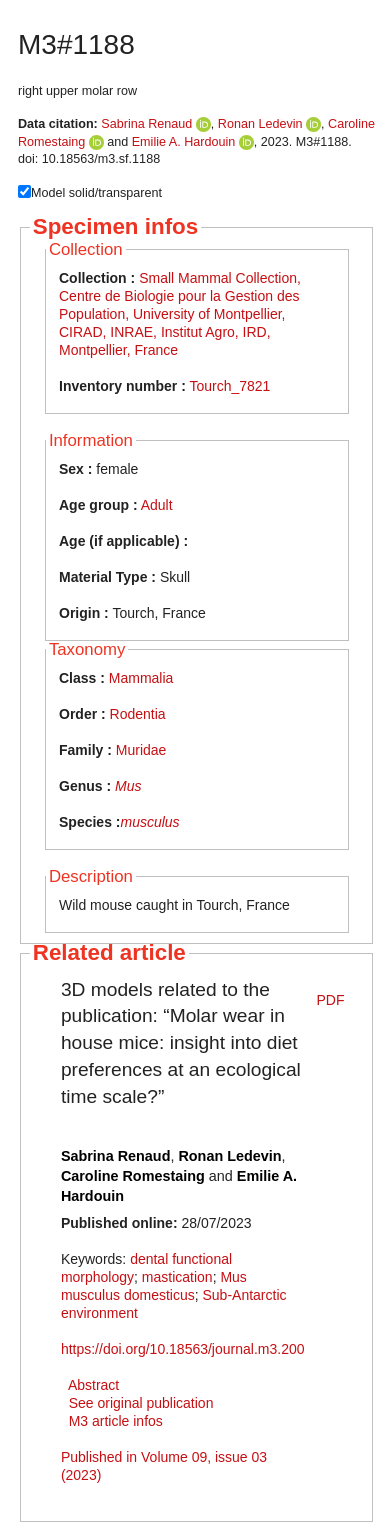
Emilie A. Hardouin (184, 142)
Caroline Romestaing (133, 1176)
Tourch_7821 (229, 386)
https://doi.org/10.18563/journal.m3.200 (183, 1349)
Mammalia (141, 678)
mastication (177, 1277)
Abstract (93, 1385)
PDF (331, 1000)
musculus (149, 822)
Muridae (141, 750)
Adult (157, 505)
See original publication (141, 1403)
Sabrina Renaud (146, 124)
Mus (128, 786)
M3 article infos (116, 1421)
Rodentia (138, 714)
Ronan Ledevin (260, 124)
